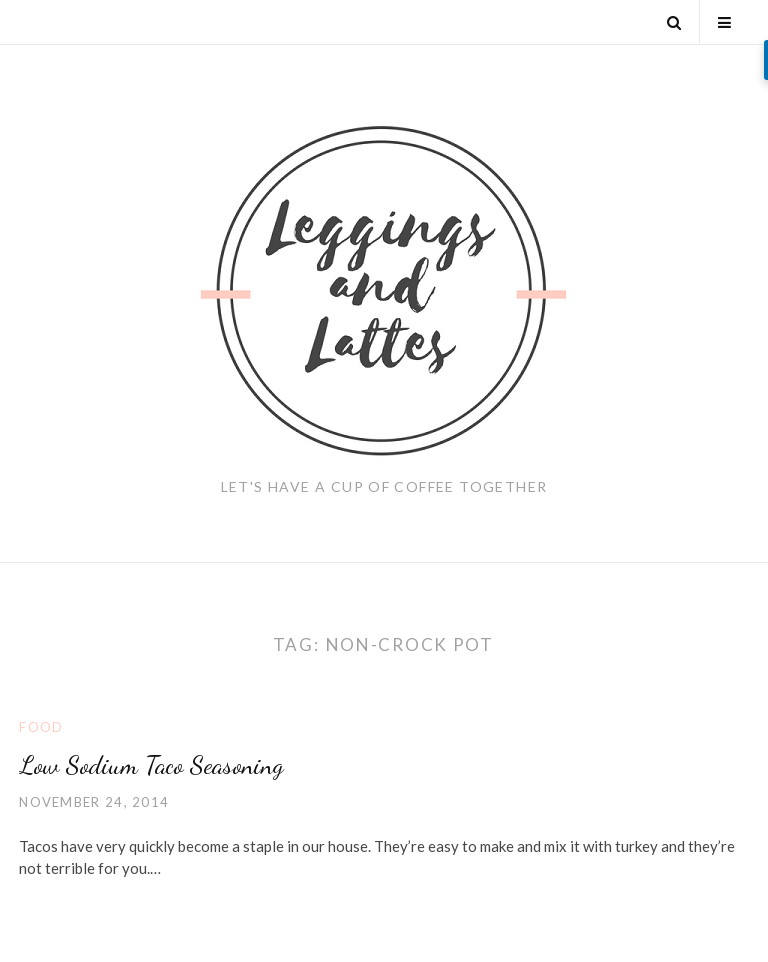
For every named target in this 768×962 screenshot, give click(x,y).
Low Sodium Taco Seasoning (151, 764)
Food (41, 727)
